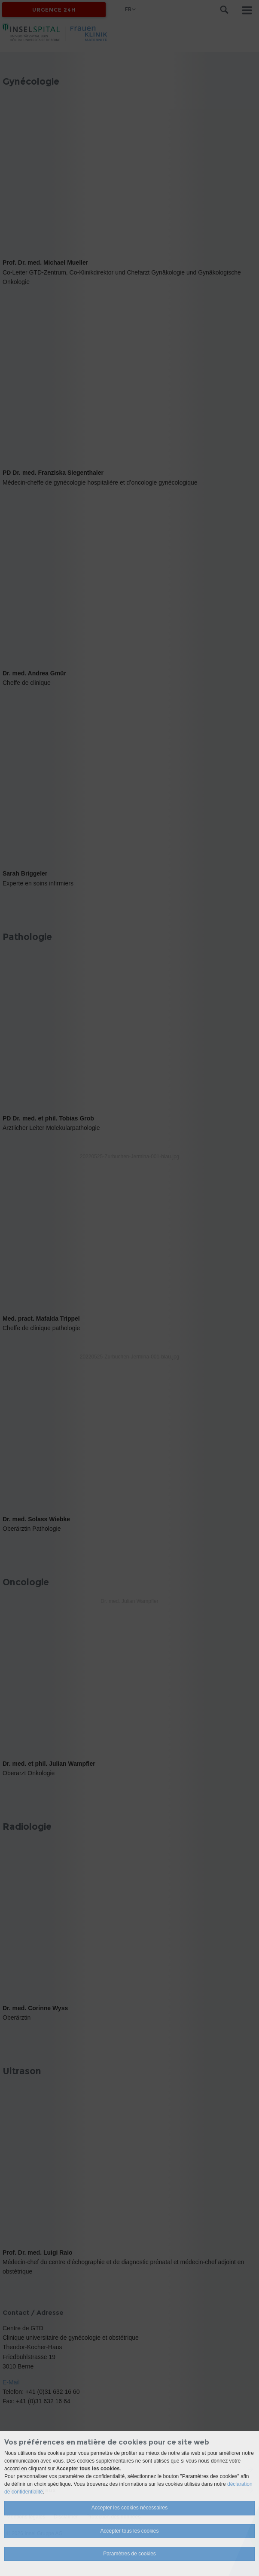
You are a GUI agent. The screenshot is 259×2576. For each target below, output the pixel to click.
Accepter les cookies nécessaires (129, 2508)
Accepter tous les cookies (129, 2531)
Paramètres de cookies (129, 2554)
